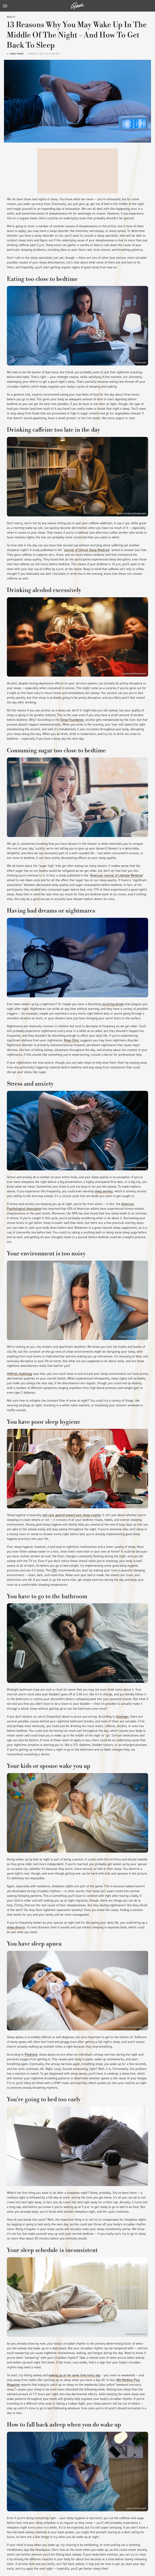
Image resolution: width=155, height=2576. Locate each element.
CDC (54, 1570)
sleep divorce (16, 1927)
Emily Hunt (17, 53)
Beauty (11, 17)
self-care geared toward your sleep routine (71, 1515)
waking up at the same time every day (74, 2375)
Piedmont (31, 2054)
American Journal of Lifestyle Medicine (116, 875)
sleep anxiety (104, 1191)
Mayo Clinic (71, 1040)
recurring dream (113, 1004)
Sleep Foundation (72, 720)
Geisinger (122, 1716)
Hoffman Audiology (19, 1374)
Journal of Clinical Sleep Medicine (87, 550)
